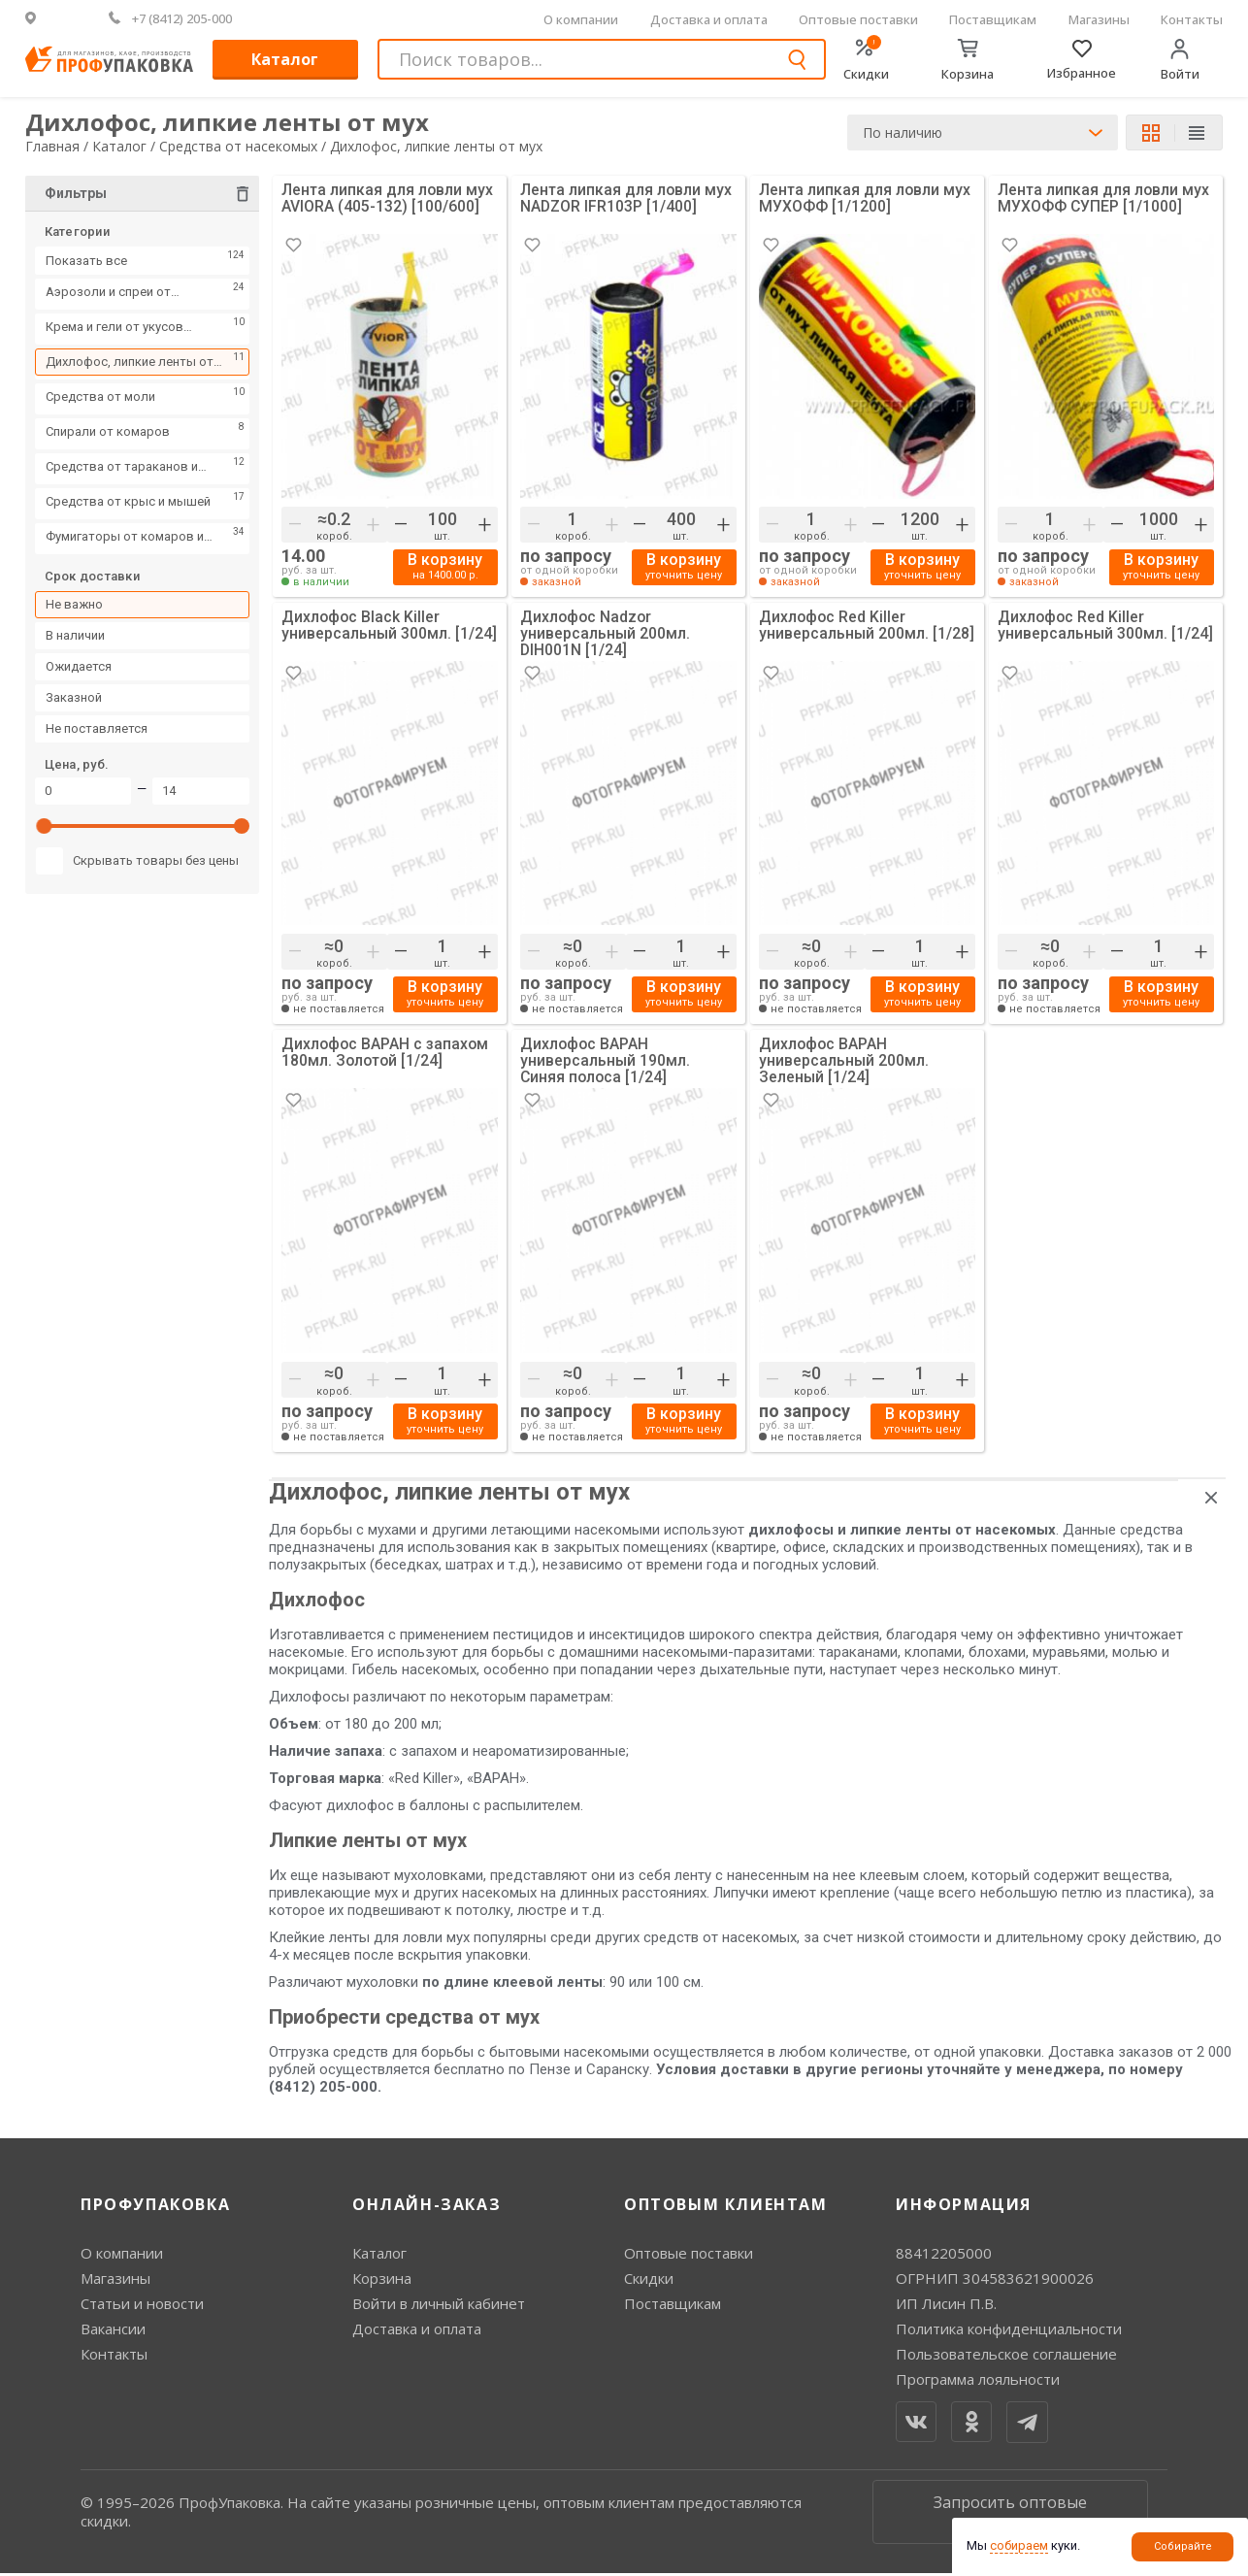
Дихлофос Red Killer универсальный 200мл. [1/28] (867, 627)
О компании (580, 19)
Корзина (381, 2281)
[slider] (44, 831)
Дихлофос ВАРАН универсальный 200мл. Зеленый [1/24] (844, 1063)
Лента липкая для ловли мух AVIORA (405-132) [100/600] (387, 199)
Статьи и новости (142, 2306)
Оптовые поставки (858, 19)
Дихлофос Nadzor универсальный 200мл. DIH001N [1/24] (605, 635)
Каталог (284, 59)
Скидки (648, 2281)
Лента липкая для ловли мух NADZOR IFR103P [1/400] (626, 199)
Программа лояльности (978, 2382)
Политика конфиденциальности (1009, 2331)
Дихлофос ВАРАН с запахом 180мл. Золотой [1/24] (386, 1056)
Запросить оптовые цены (1010, 2514)
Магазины (1099, 19)
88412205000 (944, 2255)
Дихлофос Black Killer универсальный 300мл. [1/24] (389, 627)
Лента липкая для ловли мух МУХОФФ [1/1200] (865, 199)
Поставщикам (992, 19)
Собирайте (1183, 2546)
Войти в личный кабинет (438, 2306)
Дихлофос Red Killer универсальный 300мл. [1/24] (1106, 627)
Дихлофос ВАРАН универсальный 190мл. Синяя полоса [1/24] (605, 1063)
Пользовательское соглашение (1006, 2356)
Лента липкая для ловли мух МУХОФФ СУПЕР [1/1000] (1104, 199)
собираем (1019, 2545)
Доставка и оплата (709, 19)
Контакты (1192, 19)
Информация (964, 2206)
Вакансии (113, 2331)
